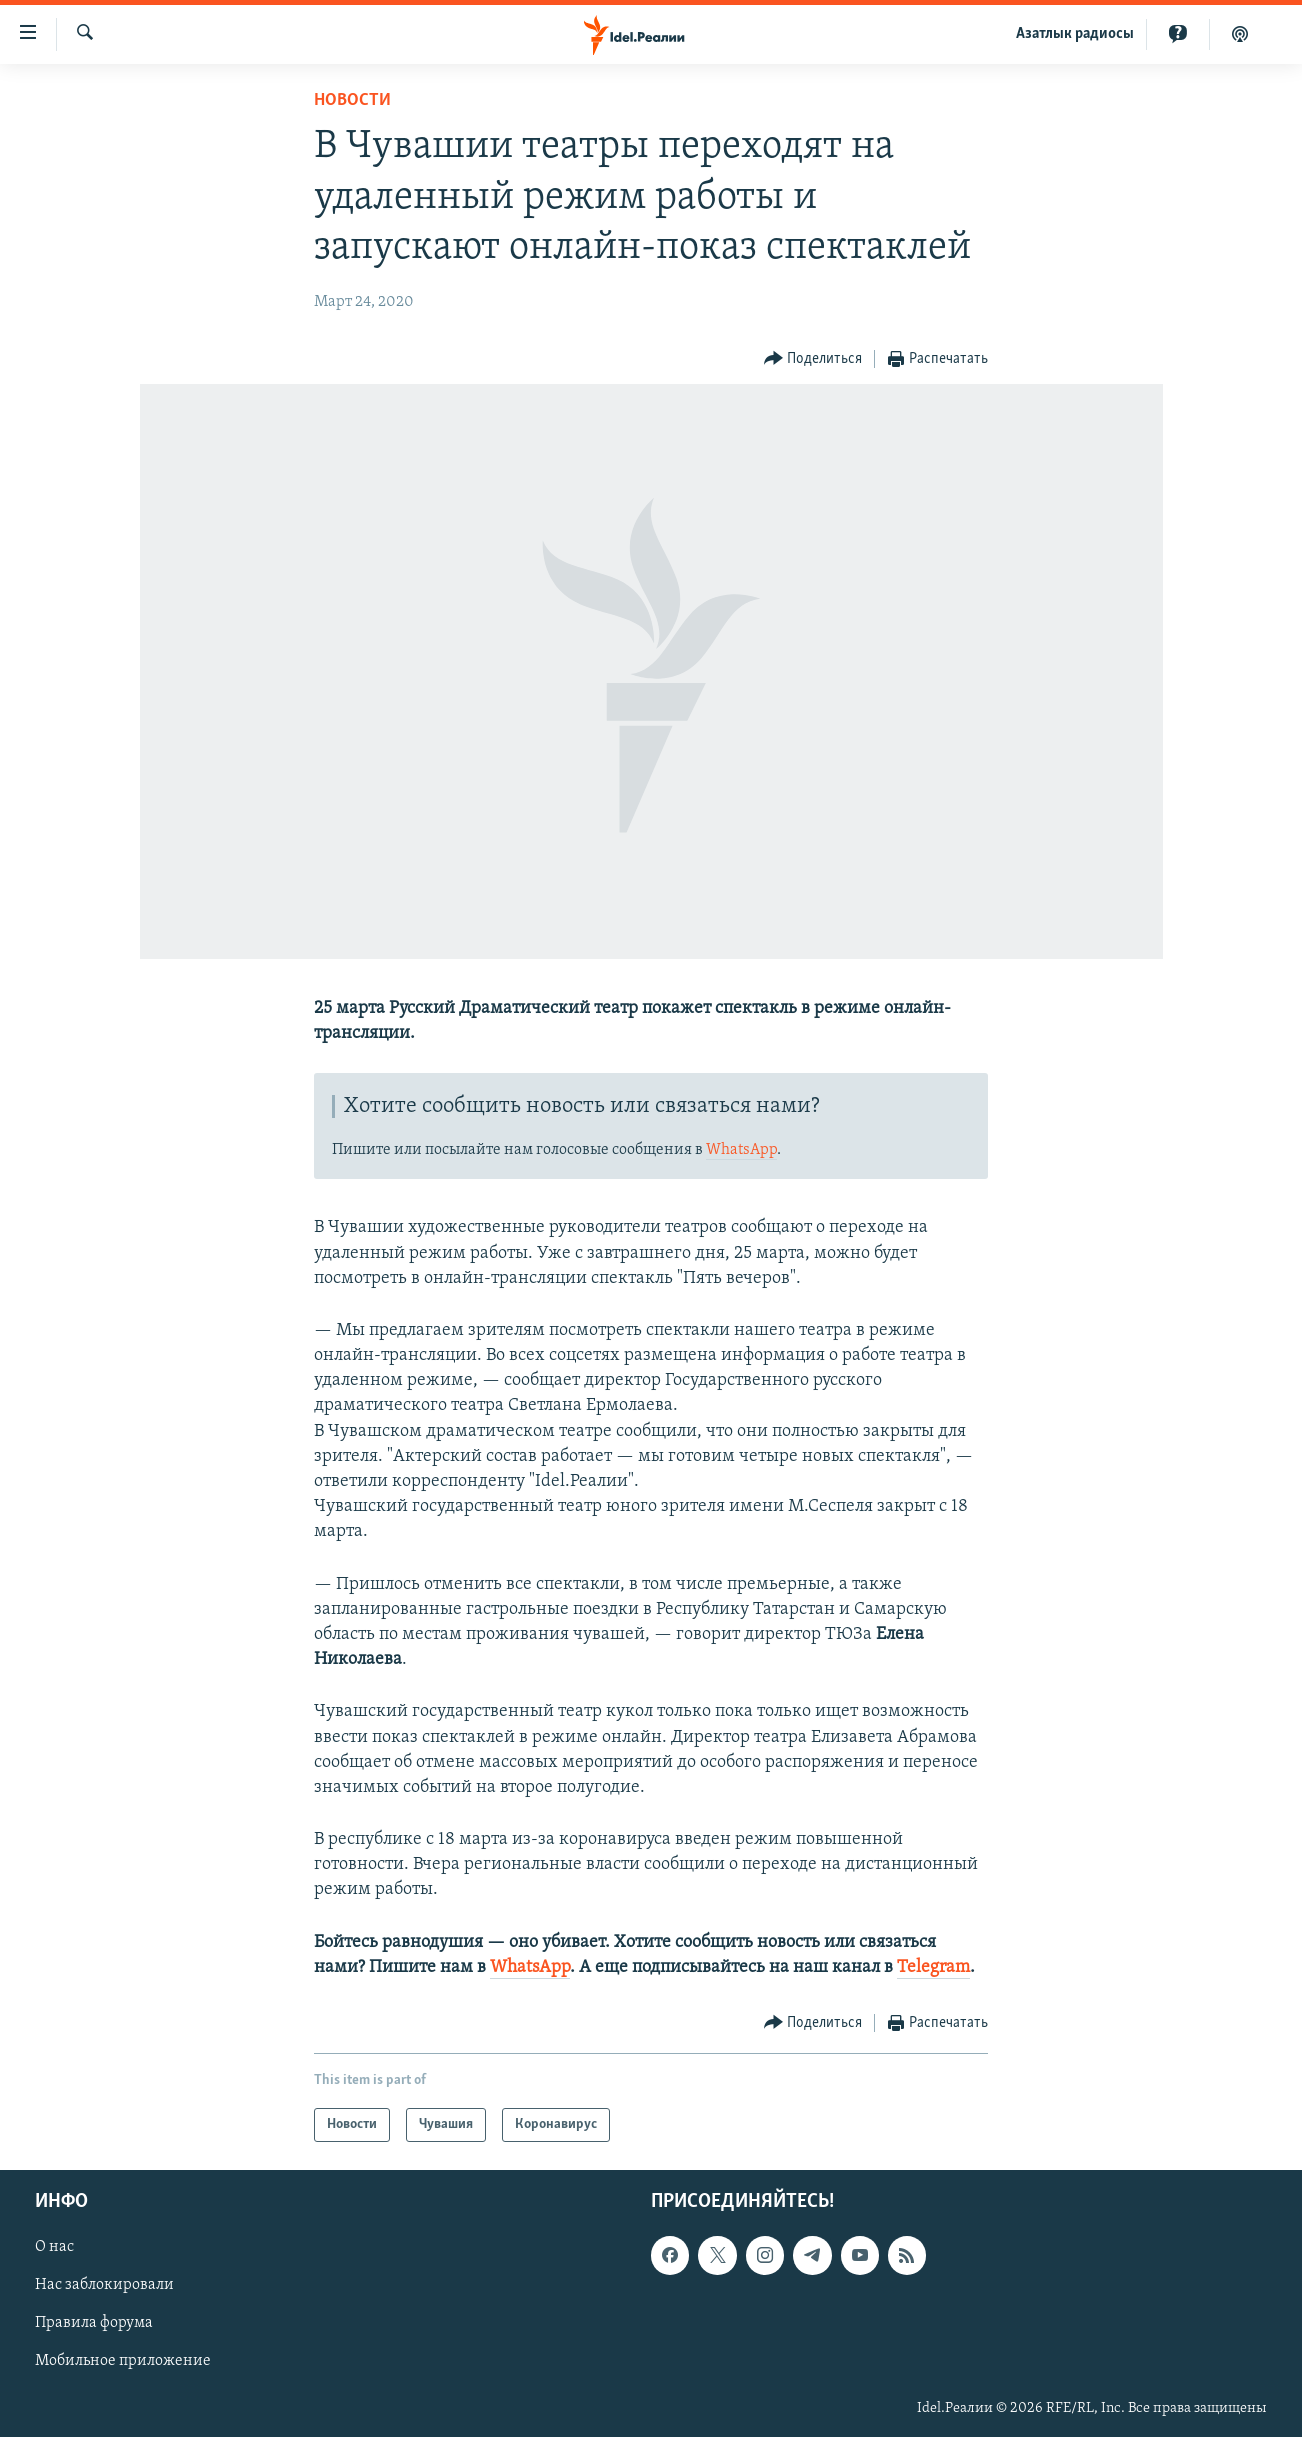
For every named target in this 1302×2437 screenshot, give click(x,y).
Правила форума (94, 2324)
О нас (54, 2247)
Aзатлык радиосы (1075, 34)
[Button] (813, 359)
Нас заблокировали (104, 2286)
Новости (352, 100)
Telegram (933, 1967)
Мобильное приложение (123, 2362)
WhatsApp (741, 1150)
